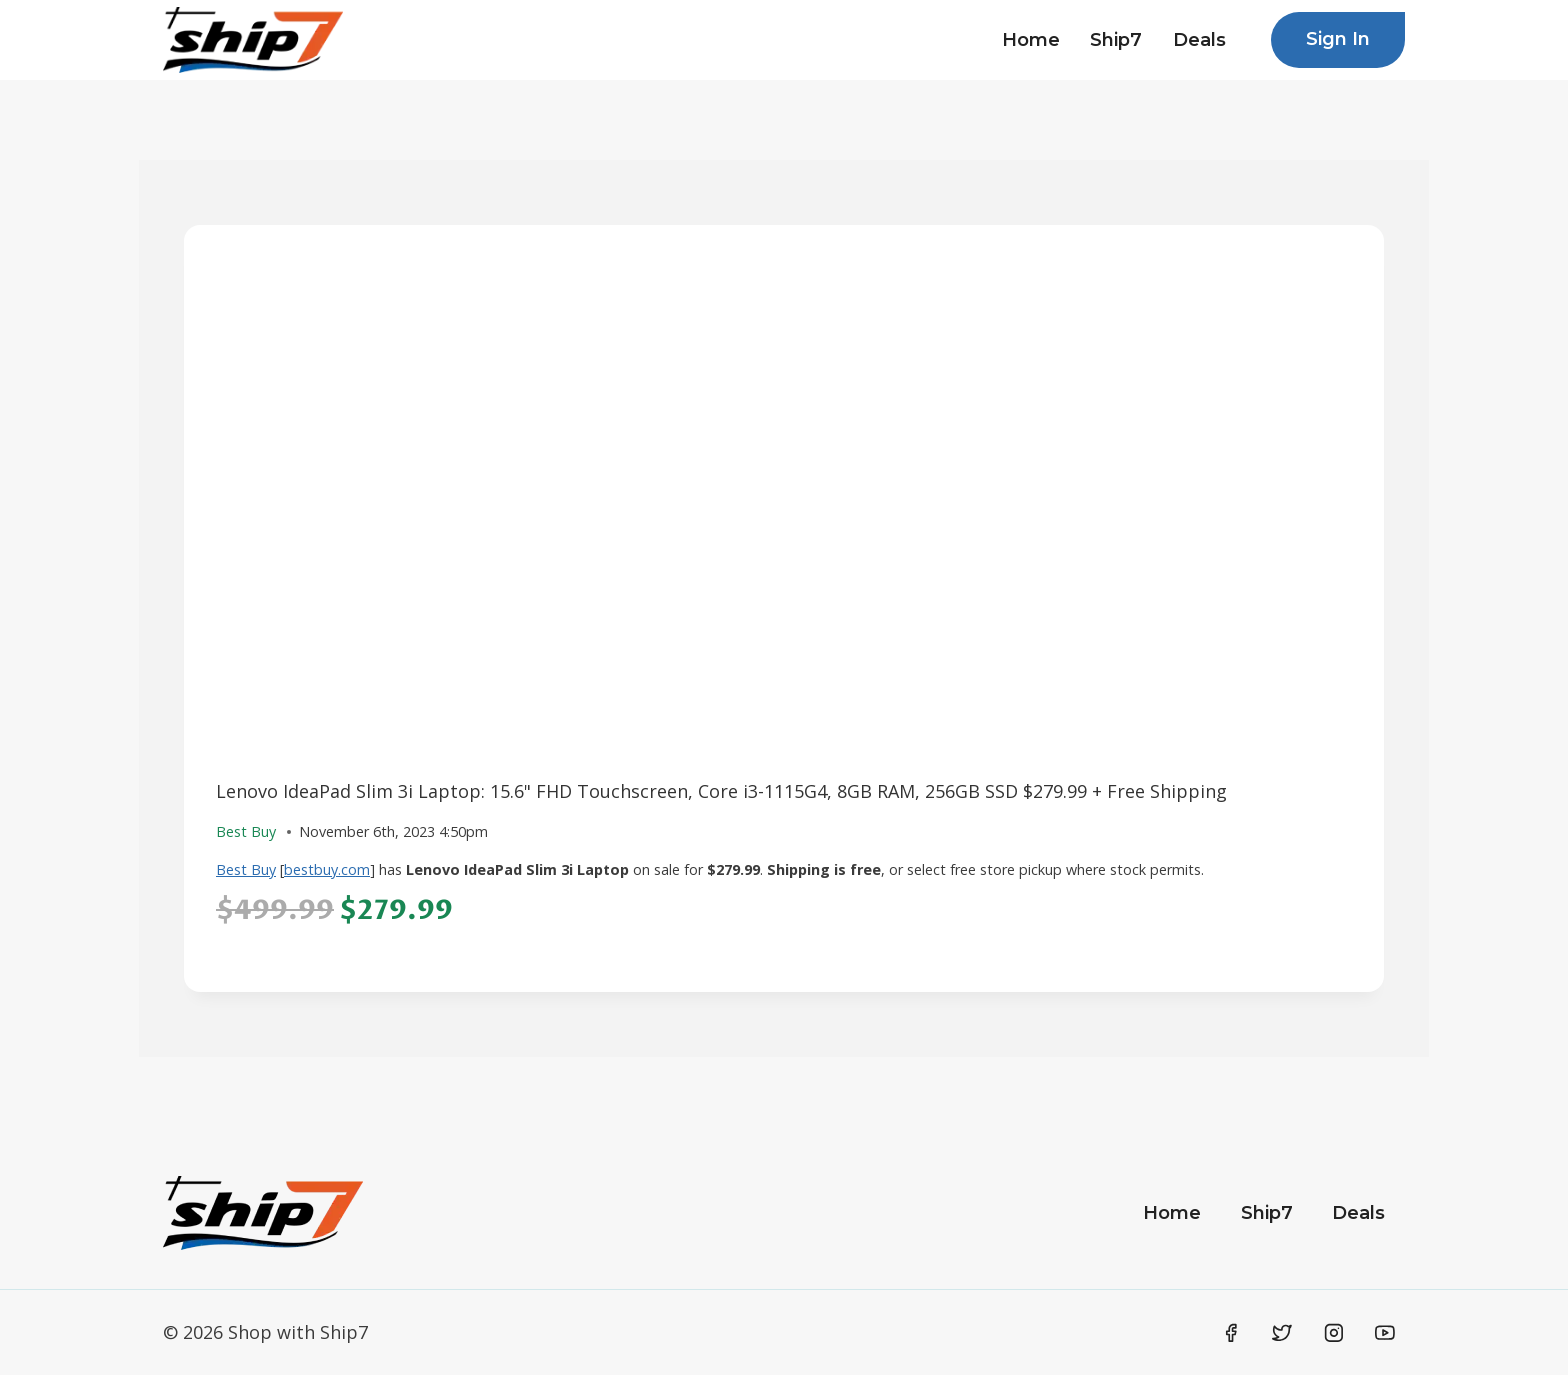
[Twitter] (1282, 1333)
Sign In (1338, 39)
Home (1031, 40)
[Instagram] (1334, 1333)
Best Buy (246, 869)
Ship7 (1116, 40)
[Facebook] (1231, 1333)
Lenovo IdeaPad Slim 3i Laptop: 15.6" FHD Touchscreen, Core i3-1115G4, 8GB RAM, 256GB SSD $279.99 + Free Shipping (721, 791)
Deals (1199, 40)
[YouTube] (1385, 1333)
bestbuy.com (327, 869)
